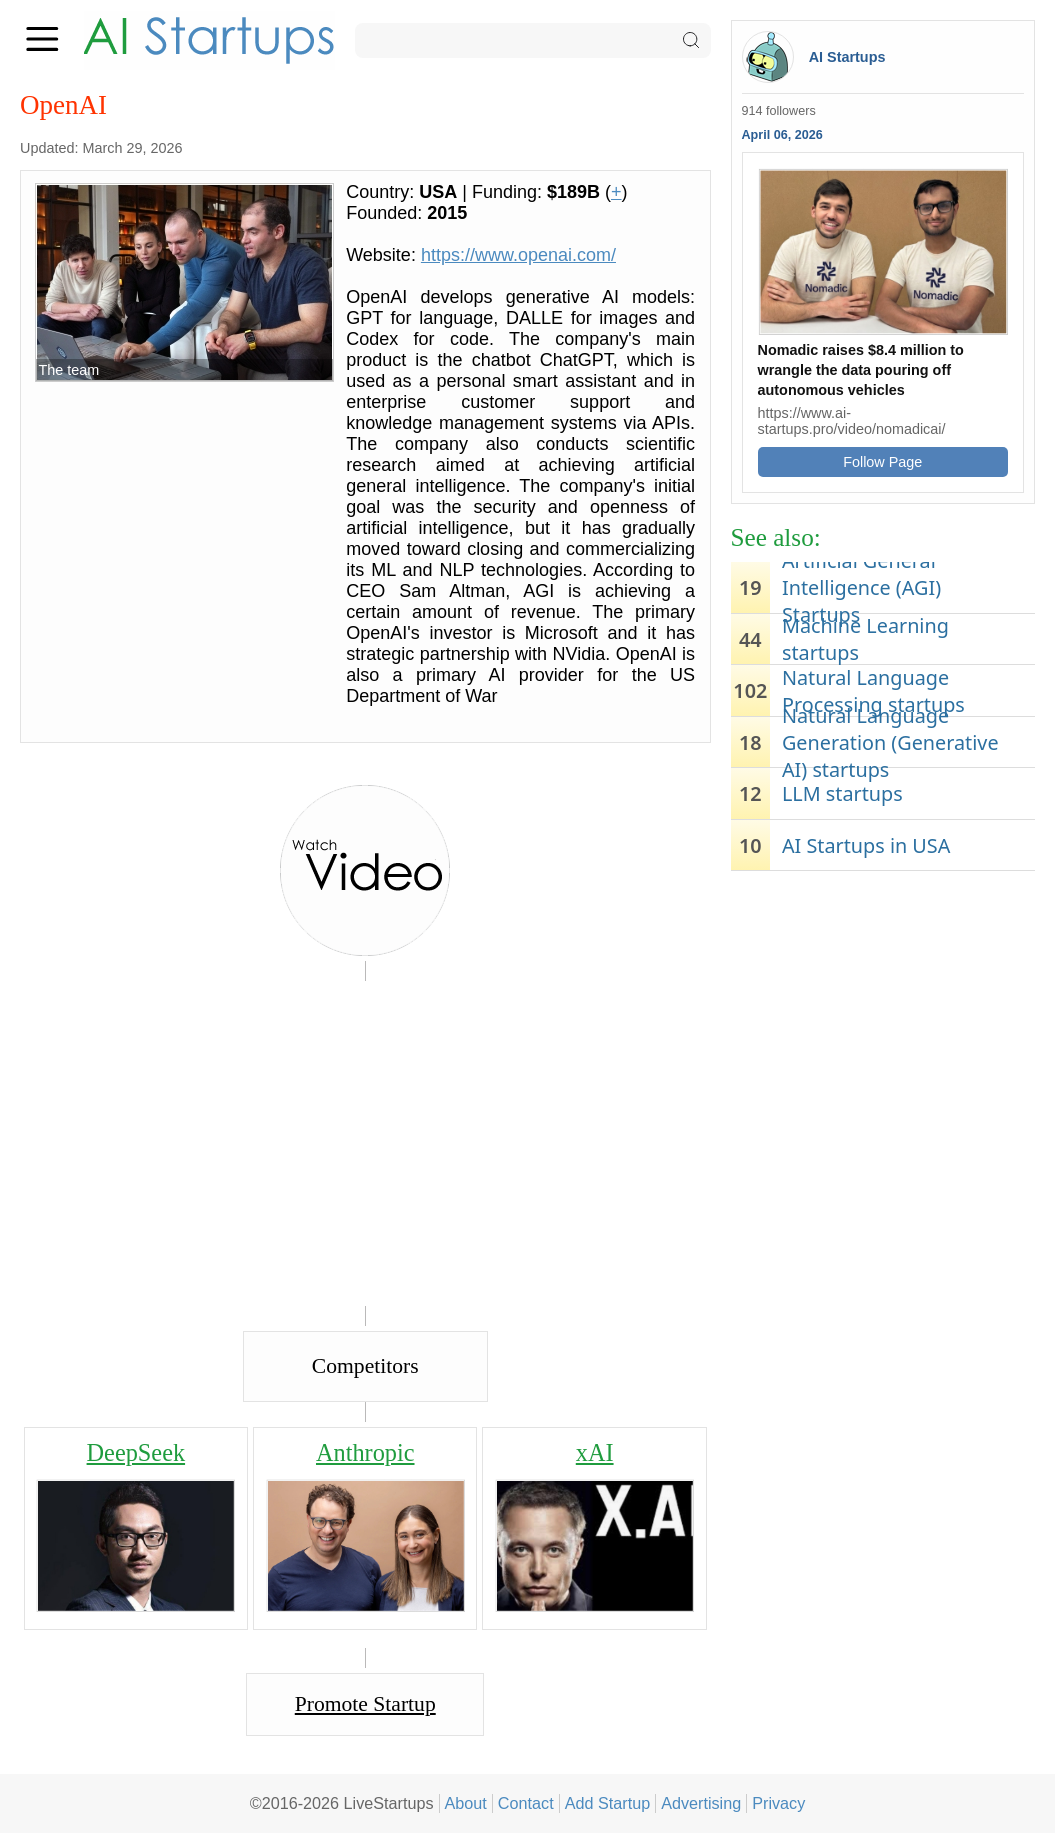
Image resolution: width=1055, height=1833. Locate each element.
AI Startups (847, 57)
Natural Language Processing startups (873, 691)
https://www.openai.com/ (518, 255)
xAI (595, 1452)
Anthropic (365, 1452)
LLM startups (842, 793)
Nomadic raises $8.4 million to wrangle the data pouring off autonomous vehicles (861, 370)
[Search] (533, 40)
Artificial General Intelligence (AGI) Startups (861, 587)
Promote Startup (365, 1704)
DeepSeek (136, 1452)
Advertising (701, 1803)
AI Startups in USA (866, 845)
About (466, 1803)
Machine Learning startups (865, 639)
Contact (526, 1803)
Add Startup (608, 1803)
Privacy (778, 1803)
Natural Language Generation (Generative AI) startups (890, 742)
